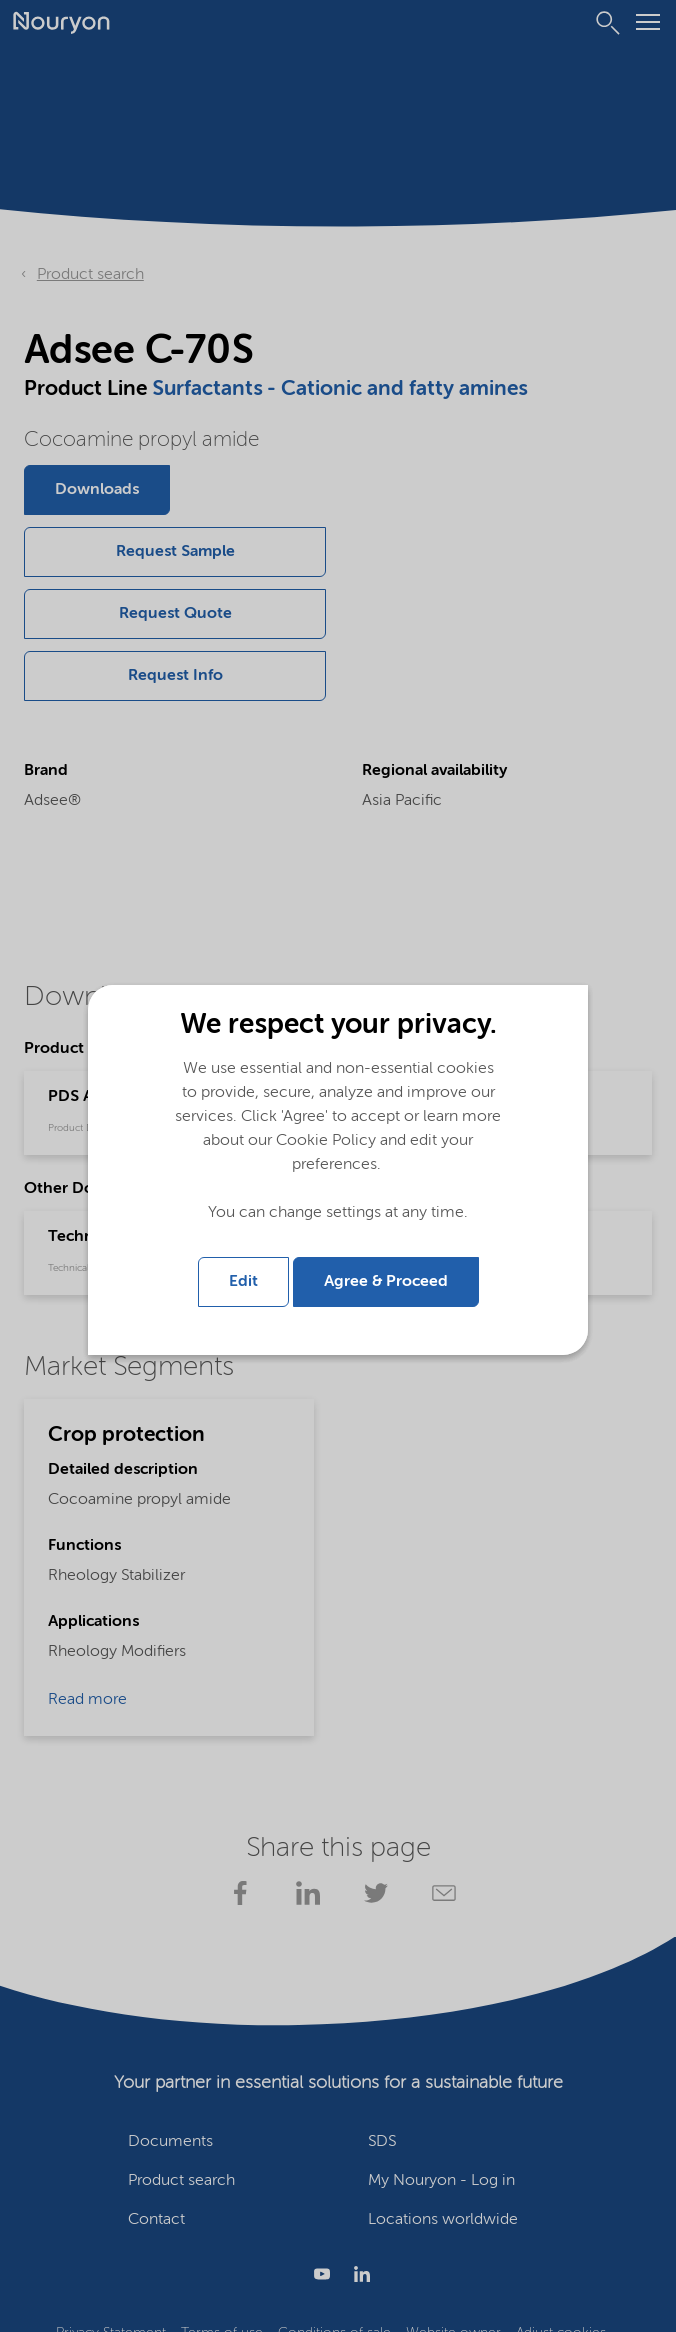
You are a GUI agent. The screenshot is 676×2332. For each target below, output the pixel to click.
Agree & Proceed (386, 1282)
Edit (243, 1282)
